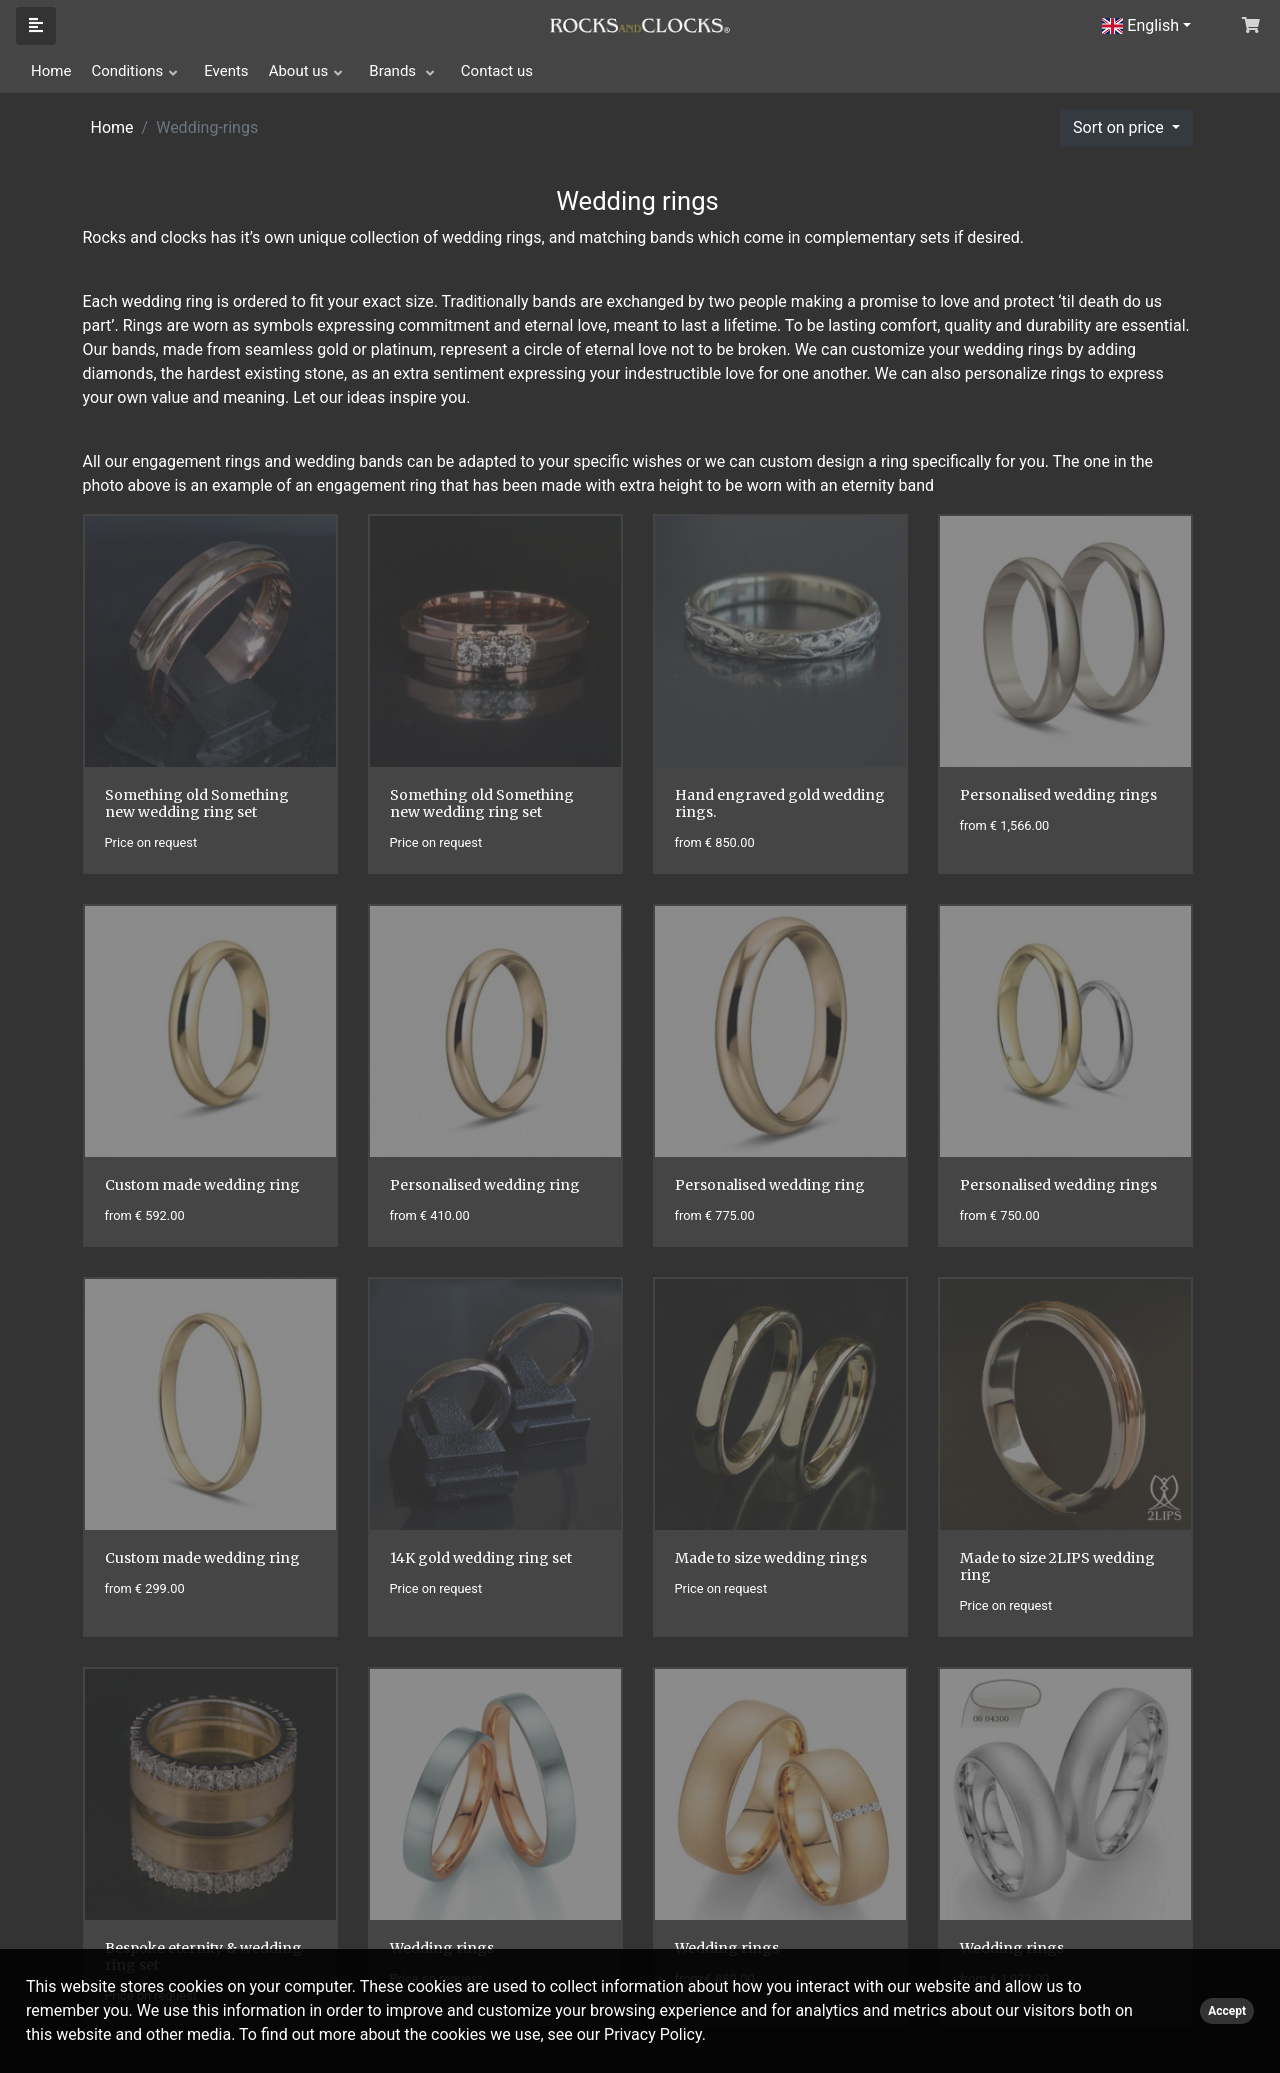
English (1140, 25)
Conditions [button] (127, 71)
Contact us (497, 71)
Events (226, 71)
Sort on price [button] (1120, 127)
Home (51, 71)
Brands (394, 71)
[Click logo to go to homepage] (640, 24)
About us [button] (299, 71)
